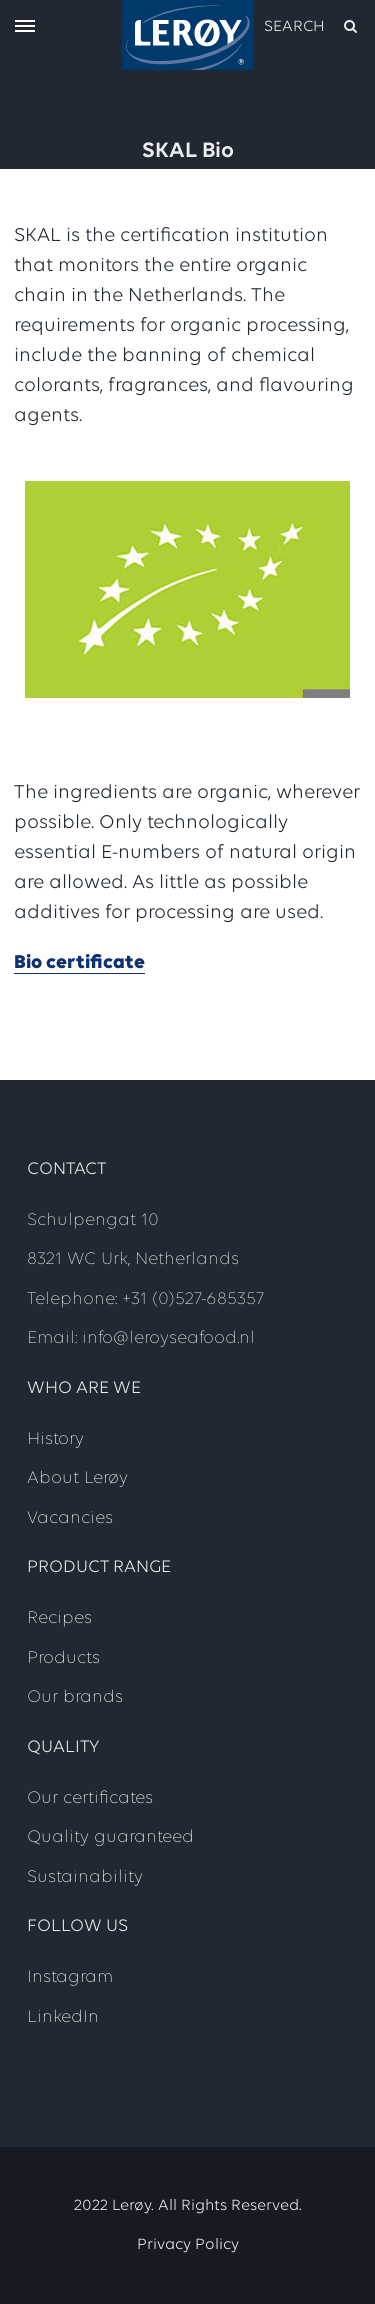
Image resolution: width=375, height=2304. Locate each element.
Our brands (75, 1697)
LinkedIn (63, 2017)
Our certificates (90, 1798)
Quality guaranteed (110, 1837)
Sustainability (85, 1877)
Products (63, 1658)
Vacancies (70, 1518)
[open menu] (25, 27)
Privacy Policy (188, 2245)
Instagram (70, 1977)
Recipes (59, 1618)
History (55, 1439)
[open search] (312, 27)
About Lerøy (77, 1478)
